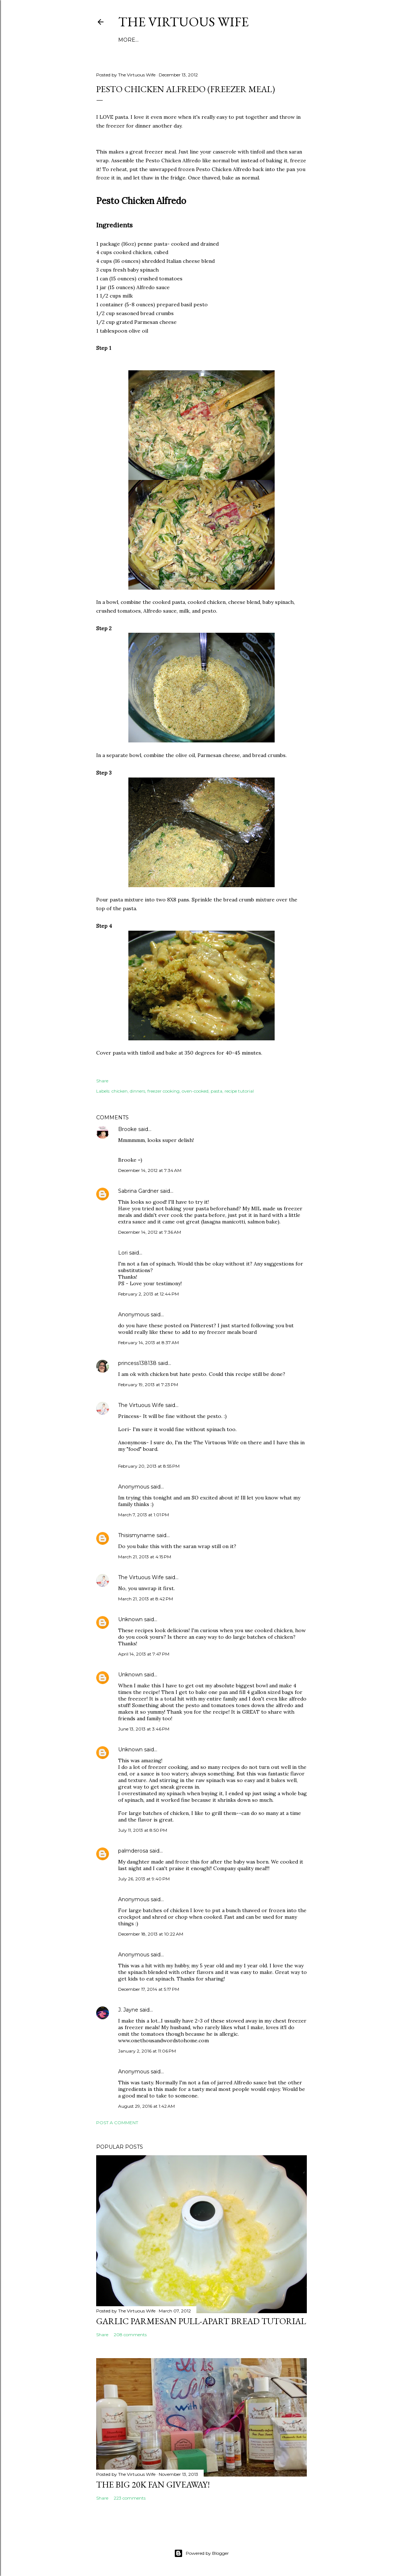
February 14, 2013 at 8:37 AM (148, 1342)
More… (128, 40)
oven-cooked (195, 1091)
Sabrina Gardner (138, 1191)
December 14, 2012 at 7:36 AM (149, 1232)
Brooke (127, 1129)
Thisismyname (136, 1535)
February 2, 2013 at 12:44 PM (148, 1294)
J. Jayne (128, 2009)
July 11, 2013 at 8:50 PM (142, 1830)
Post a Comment (117, 2122)
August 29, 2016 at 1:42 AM (146, 2106)
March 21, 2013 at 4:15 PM (144, 1556)
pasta (216, 1091)
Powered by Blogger (201, 2553)
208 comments (130, 2334)
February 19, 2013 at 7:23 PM (148, 1384)
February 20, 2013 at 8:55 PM (149, 1466)
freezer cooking (163, 1091)
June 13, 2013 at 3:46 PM (143, 1729)
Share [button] (102, 1080)
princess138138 (137, 1363)
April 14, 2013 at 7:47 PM (143, 1654)
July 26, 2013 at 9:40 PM (144, 1878)
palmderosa (133, 1850)
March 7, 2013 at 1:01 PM (143, 1514)
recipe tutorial (239, 1091)
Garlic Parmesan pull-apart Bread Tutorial (201, 2321)
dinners (137, 1091)
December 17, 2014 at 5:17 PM (148, 1989)
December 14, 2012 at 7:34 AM (149, 1170)
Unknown (130, 1619)
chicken (120, 1091)
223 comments (130, 2498)
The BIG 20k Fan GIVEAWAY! (153, 2484)
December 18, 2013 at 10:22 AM (150, 1934)
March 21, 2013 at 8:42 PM (145, 1598)
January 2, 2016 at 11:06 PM (147, 2051)
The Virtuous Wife (183, 21)
